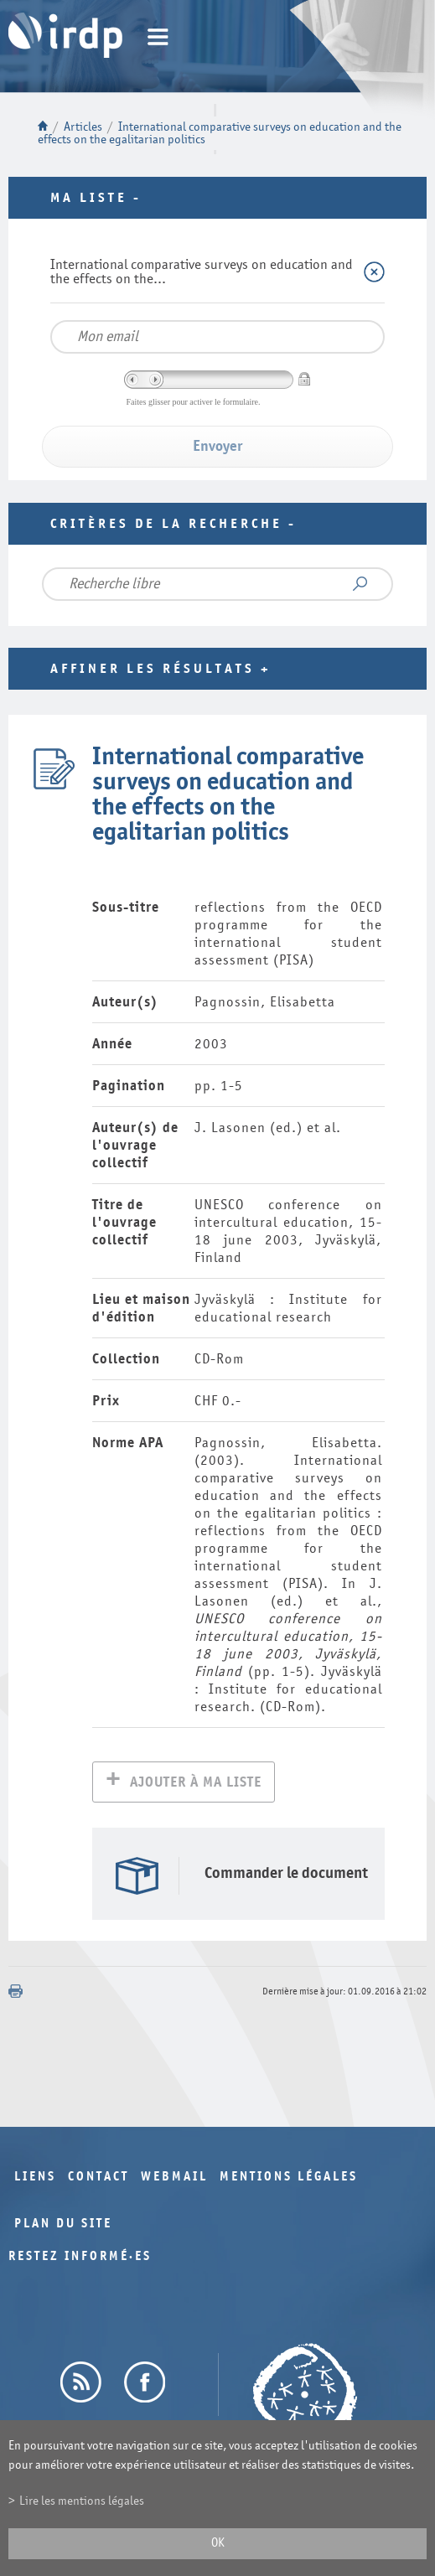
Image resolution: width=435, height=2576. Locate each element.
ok (218, 2543)
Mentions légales (289, 2178)
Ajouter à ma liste (196, 1784)
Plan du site (63, 2225)
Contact (98, 2178)
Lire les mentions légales (81, 2501)
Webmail (174, 2178)
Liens (35, 2178)
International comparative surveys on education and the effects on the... (201, 271)
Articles (83, 127)
